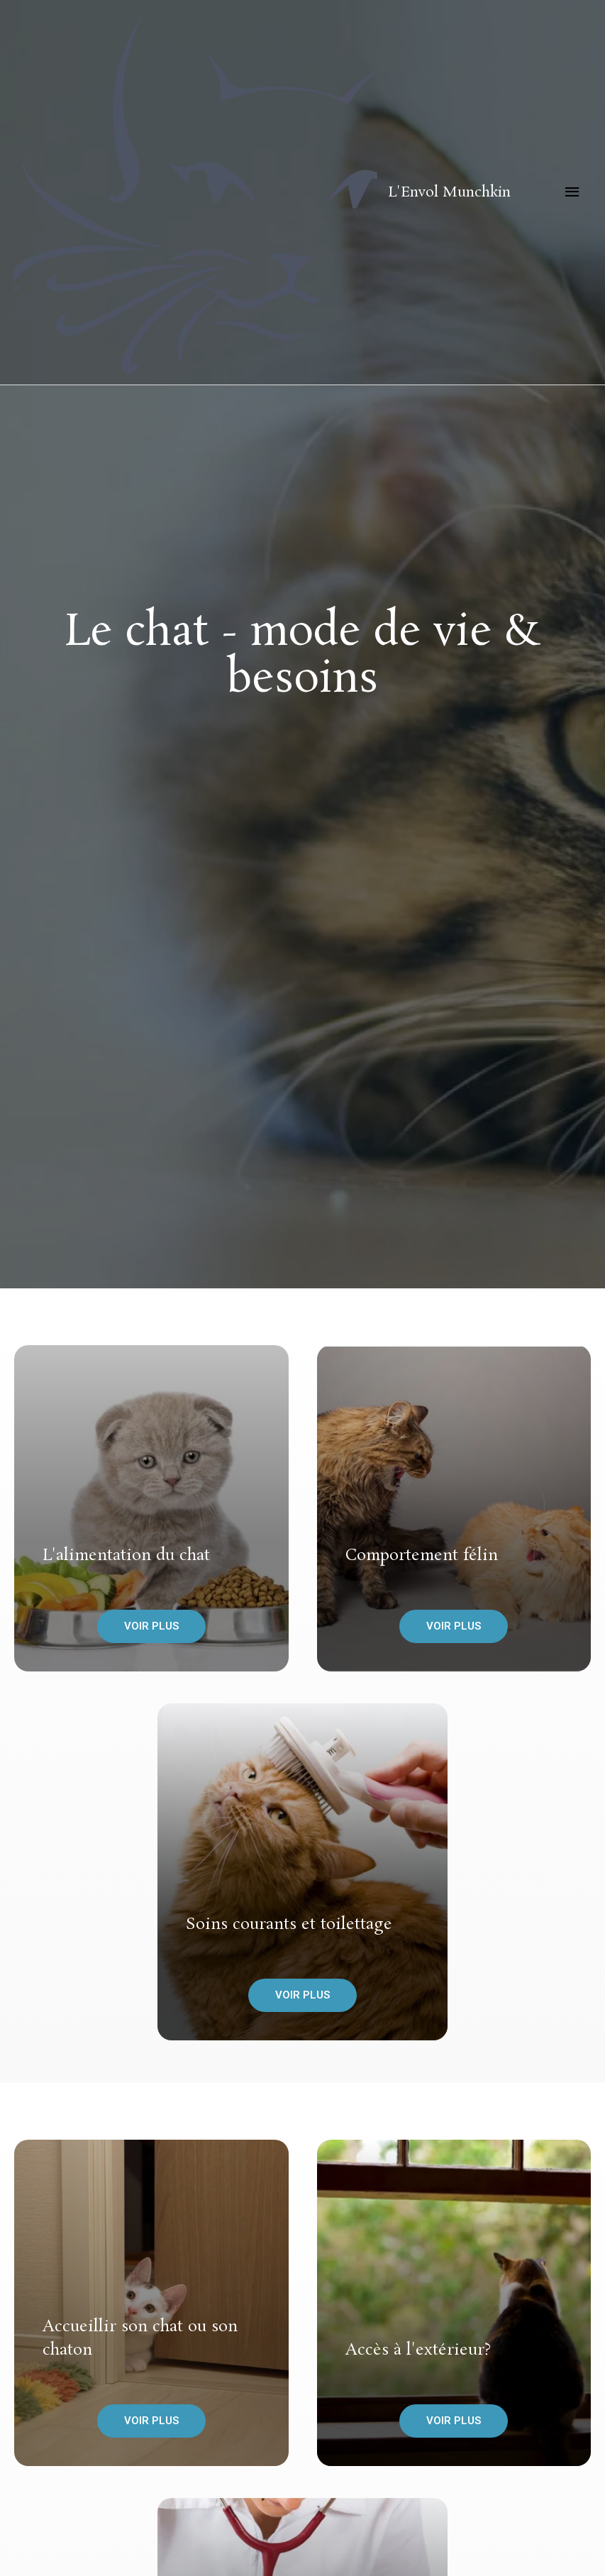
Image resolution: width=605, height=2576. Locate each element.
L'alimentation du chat (126, 1555)
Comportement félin (421, 1555)
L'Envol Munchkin (449, 192)
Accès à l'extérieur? (418, 2350)
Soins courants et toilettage (289, 1924)
